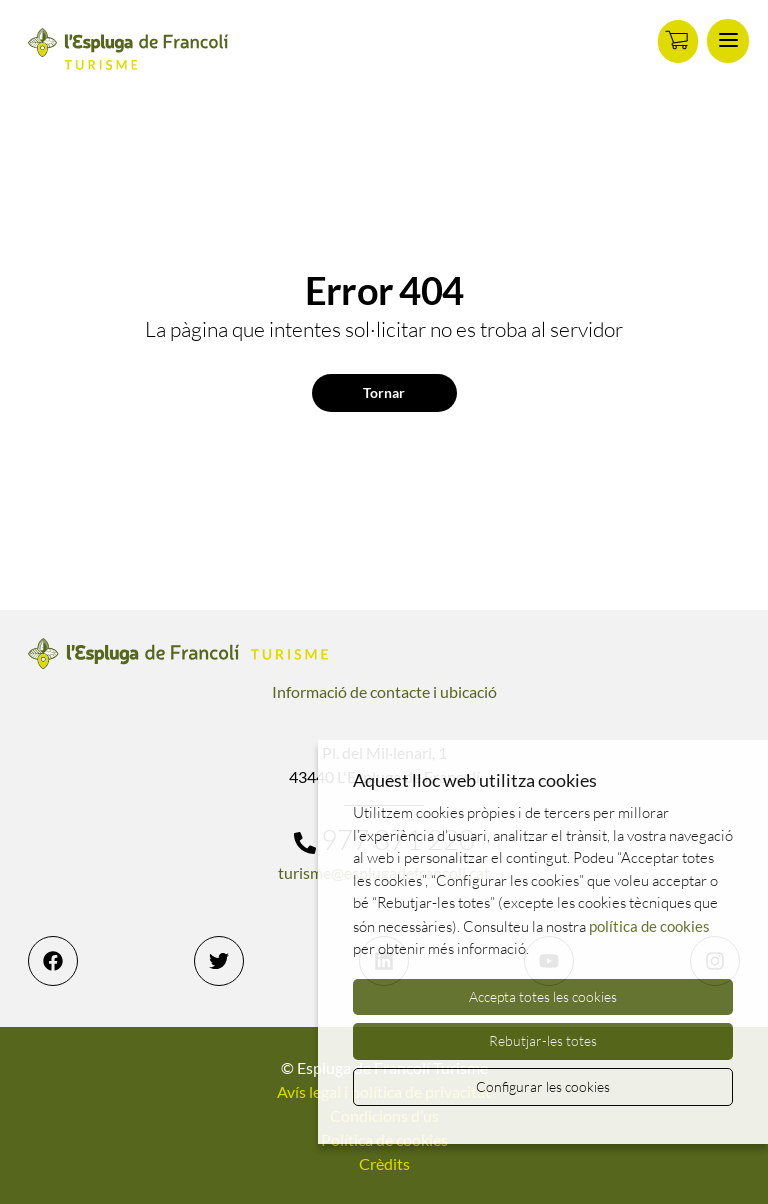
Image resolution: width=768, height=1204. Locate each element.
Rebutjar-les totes (543, 1040)
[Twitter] (219, 961)
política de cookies (649, 926)
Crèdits (384, 1163)
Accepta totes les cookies (543, 996)
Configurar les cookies (543, 1086)
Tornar (384, 393)
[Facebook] (53, 961)
